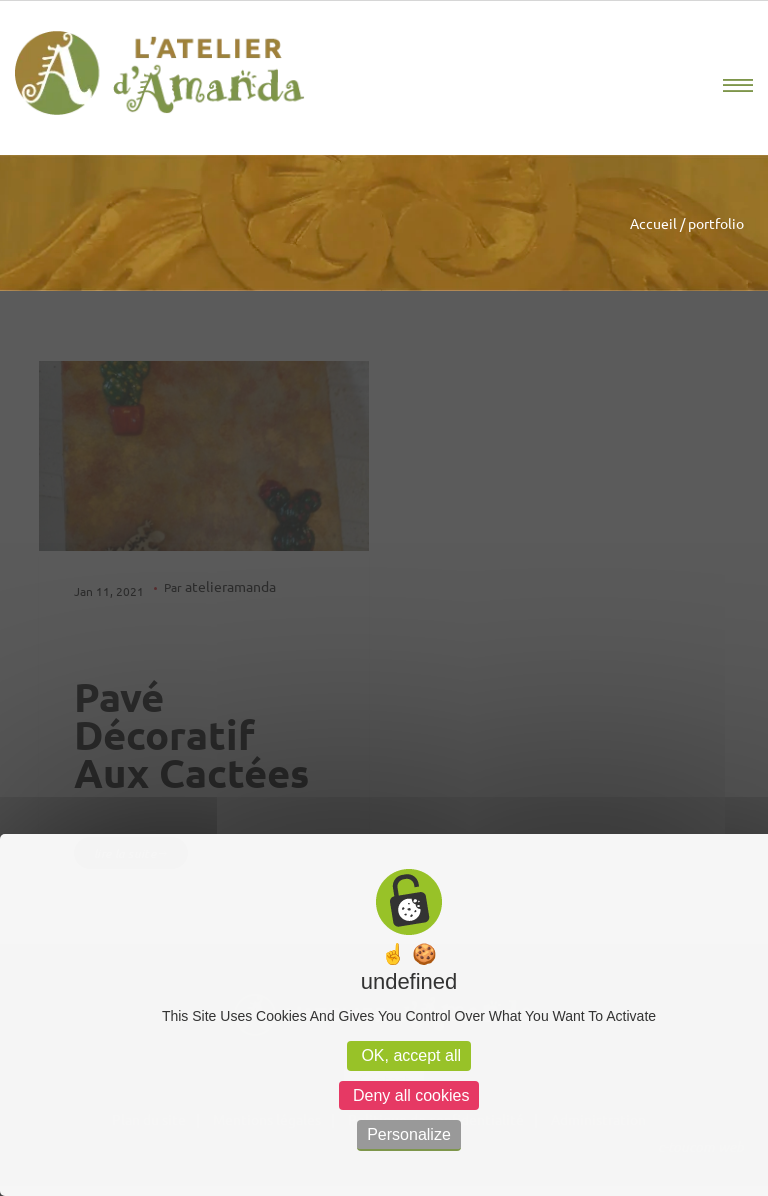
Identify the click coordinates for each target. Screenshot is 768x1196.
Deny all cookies (409, 1095)
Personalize (409, 1134)
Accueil (653, 223)
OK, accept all (409, 1055)
